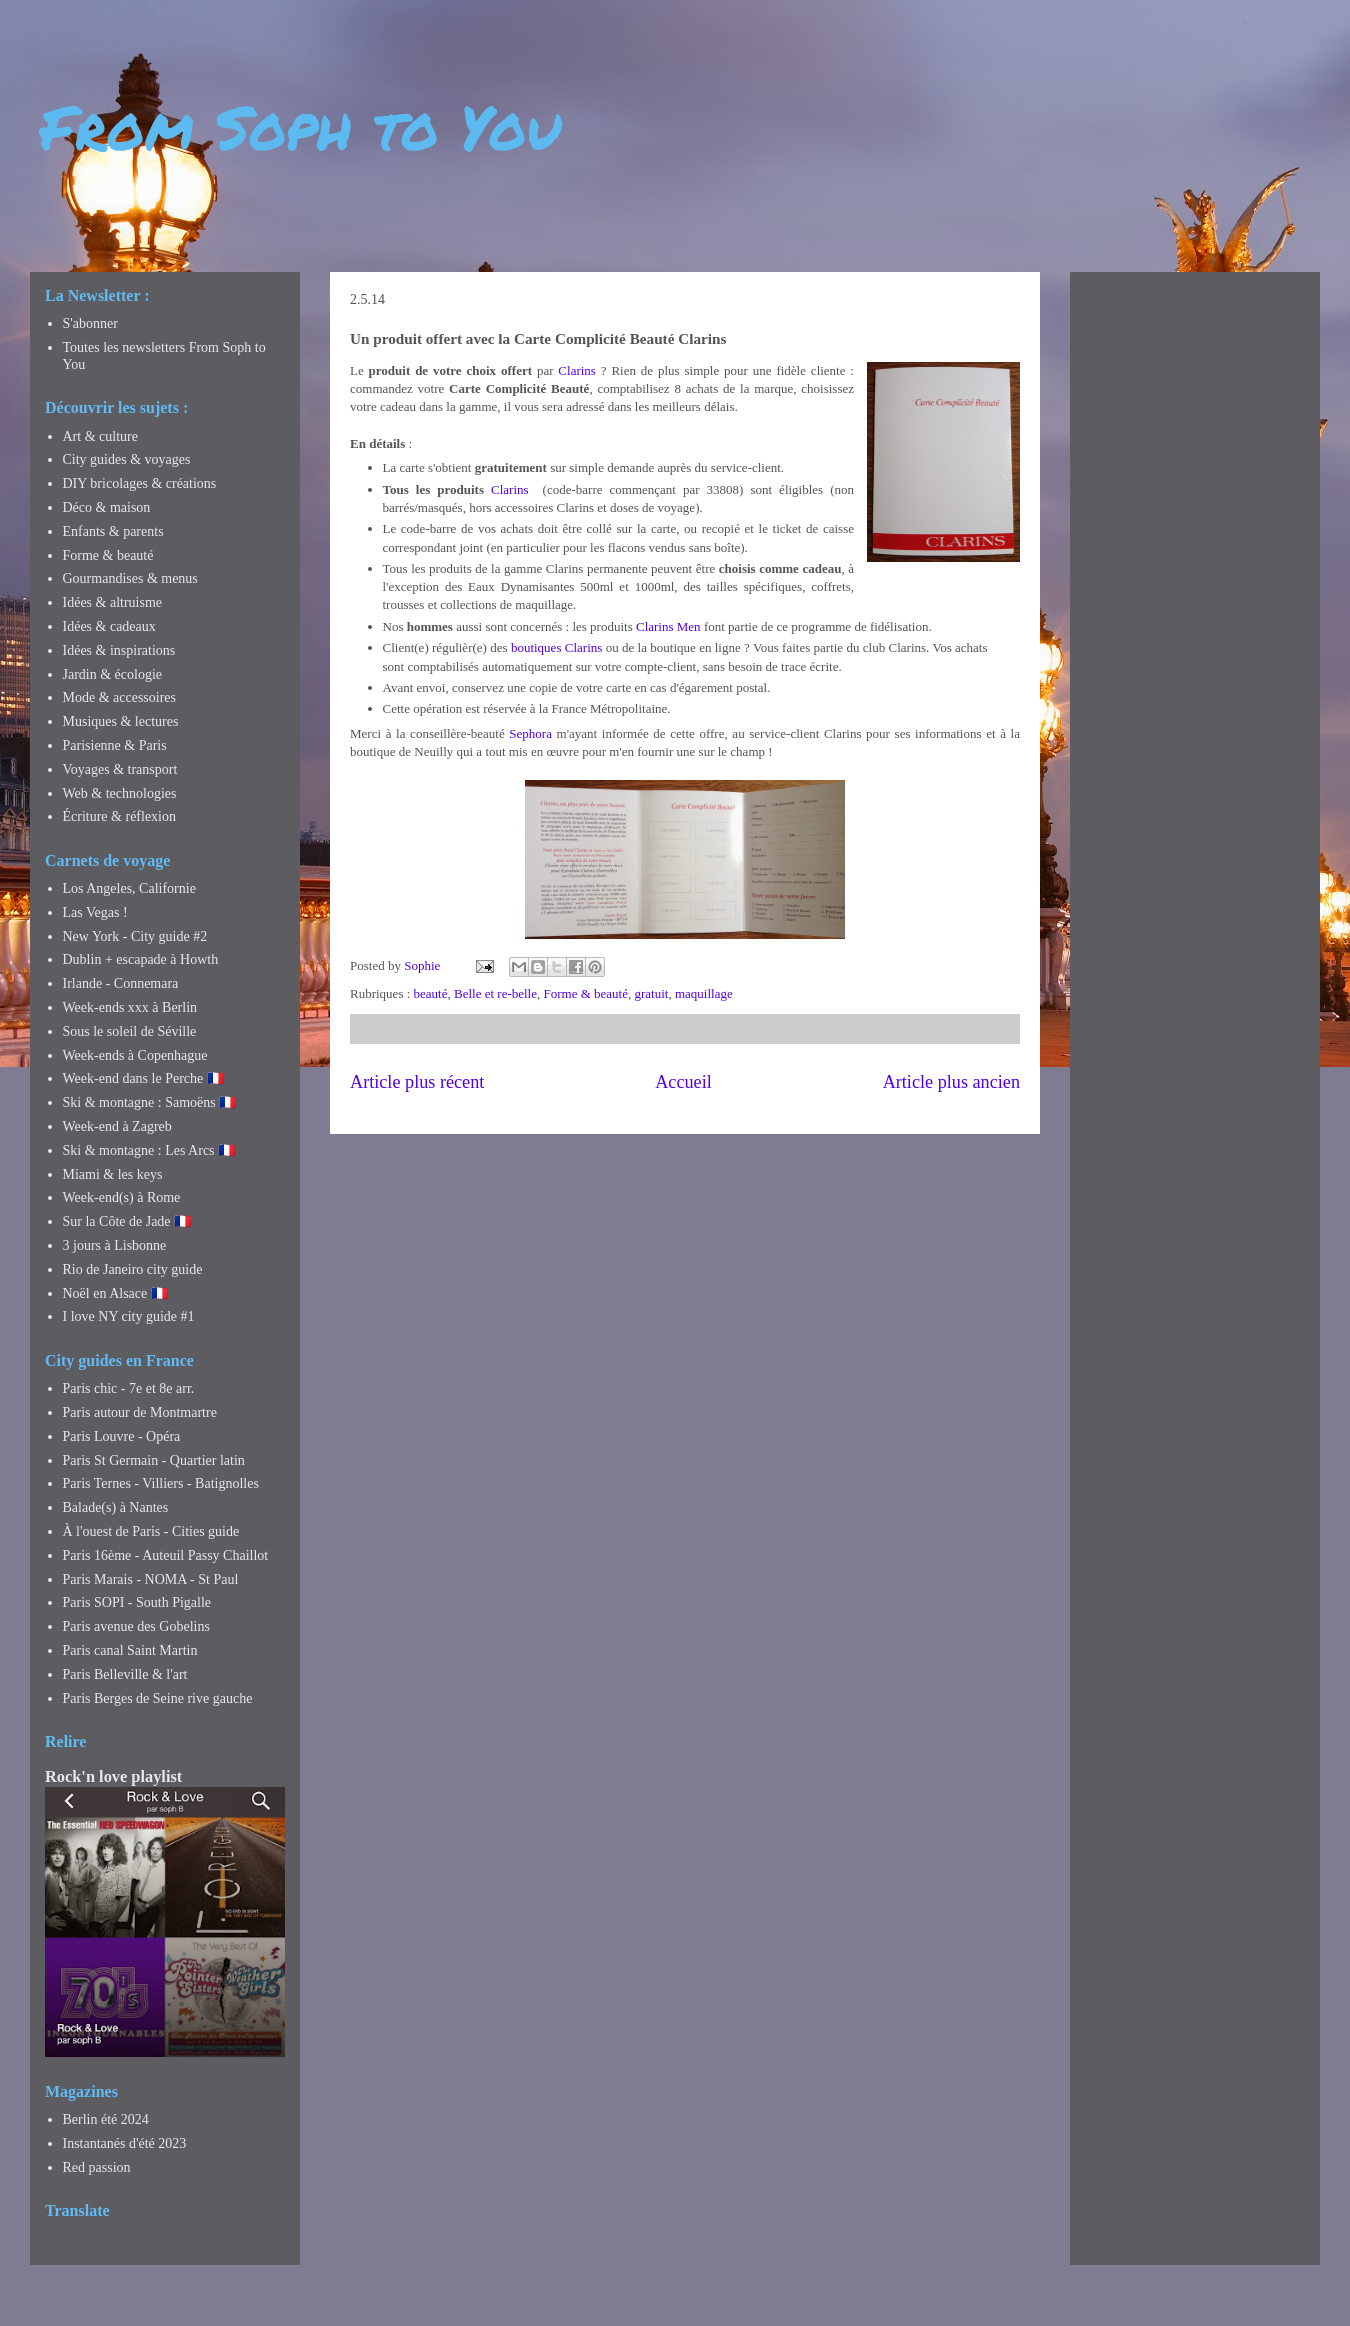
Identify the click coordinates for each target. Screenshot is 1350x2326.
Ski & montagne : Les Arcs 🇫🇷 (149, 1150)
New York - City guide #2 (135, 936)
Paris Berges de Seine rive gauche (158, 1698)
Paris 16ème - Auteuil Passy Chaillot (166, 1555)
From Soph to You (300, 126)
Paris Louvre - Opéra (122, 1436)
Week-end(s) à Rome (122, 1197)
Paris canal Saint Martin (130, 1650)
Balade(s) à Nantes (116, 1507)
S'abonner (90, 323)
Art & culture (100, 436)
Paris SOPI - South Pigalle (137, 1602)
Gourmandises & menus (130, 578)
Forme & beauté (586, 993)
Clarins (577, 370)
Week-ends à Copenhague (135, 1055)
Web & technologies (120, 793)
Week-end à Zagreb (117, 1126)
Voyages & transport (120, 769)
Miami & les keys (113, 1174)
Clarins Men (668, 626)
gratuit (651, 993)
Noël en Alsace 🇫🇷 (115, 1293)
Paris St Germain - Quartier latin (154, 1460)
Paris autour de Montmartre (140, 1412)
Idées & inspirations (119, 650)
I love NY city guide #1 (129, 1316)
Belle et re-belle (495, 993)
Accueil (683, 1082)
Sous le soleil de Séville (130, 1031)
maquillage (704, 993)
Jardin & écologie (113, 674)
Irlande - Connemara (121, 983)
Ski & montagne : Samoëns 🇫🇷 (150, 1102)
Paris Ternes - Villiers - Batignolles (161, 1483)
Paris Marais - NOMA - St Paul (151, 1579)
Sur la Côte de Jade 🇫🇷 (127, 1221)
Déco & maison (107, 507)
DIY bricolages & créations (140, 483)
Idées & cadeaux (109, 626)
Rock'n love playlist (113, 1776)
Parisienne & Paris (115, 745)
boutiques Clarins (556, 647)
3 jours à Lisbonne (115, 1245)
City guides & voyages (127, 459)
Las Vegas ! (95, 912)
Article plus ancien (951, 1082)
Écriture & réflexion (120, 816)
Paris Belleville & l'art (125, 1674)
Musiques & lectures (121, 721)
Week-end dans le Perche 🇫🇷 (143, 1078)
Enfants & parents (113, 531)
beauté (431, 993)
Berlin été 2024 (106, 2119)
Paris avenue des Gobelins (136, 1626)
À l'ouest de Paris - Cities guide (151, 1531)
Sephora (530, 733)
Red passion (97, 2167)
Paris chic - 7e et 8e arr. (129, 1388)
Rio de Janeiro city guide (133, 1269)
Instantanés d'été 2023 (125, 2143)
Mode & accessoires (120, 697)
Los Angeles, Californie (129, 888)
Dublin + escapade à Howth (141, 959)
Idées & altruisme (113, 602)
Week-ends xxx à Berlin (130, 1007)
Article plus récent (417, 1082)
